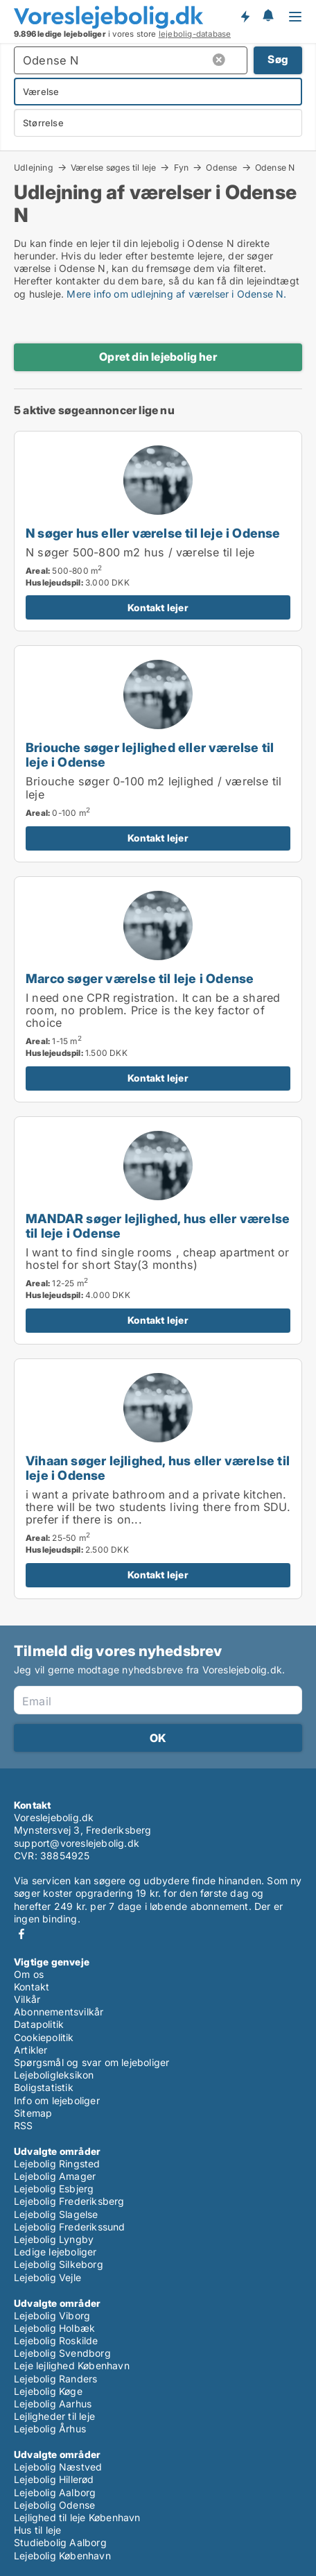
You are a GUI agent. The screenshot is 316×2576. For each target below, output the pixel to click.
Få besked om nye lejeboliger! (245, 16)
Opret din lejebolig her (158, 357)
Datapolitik (39, 2024)
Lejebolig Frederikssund (69, 2227)
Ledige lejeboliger (55, 2252)
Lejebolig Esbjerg (54, 2188)
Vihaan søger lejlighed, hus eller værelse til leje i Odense (158, 1468)
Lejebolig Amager (55, 2176)
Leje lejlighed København (72, 2365)
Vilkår (27, 1999)
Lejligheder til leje (54, 2416)
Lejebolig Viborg (52, 2315)
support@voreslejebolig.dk (76, 1843)
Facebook (21, 1934)
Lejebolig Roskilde (56, 2340)
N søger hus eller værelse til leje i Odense (153, 532)
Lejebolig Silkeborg (58, 2264)
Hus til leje (37, 2530)
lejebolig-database (195, 34)
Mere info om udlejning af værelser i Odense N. (176, 294)
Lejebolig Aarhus (52, 2403)
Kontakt (31, 1987)
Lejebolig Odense (54, 2505)
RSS (23, 2125)
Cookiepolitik (44, 2037)
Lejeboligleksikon (54, 2075)
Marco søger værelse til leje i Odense (140, 978)
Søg (277, 59)
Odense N (275, 168)
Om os (29, 1974)
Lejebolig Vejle (47, 2277)
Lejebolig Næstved (58, 2467)
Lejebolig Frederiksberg (69, 2201)
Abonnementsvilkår (58, 2012)
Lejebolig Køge (48, 2391)
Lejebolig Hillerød (54, 2479)
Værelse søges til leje (113, 167)
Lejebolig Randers (55, 2379)
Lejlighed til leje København (77, 2517)
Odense (221, 167)
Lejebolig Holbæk (54, 2328)
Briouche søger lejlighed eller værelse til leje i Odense (150, 754)
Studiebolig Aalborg (60, 2542)
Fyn (181, 167)
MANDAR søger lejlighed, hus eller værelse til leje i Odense (158, 1225)
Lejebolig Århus (50, 2428)
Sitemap (33, 2113)
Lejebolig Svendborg (62, 2353)
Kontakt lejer (158, 607)
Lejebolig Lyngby (54, 2239)
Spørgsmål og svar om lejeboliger (91, 2062)
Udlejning (33, 167)
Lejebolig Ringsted (57, 2163)
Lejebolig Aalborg (55, 2492)
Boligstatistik (43, 2087)
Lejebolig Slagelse (56, 2214)
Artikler (31, 2050)
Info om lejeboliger (57, 2100)
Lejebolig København (62, 2555)
